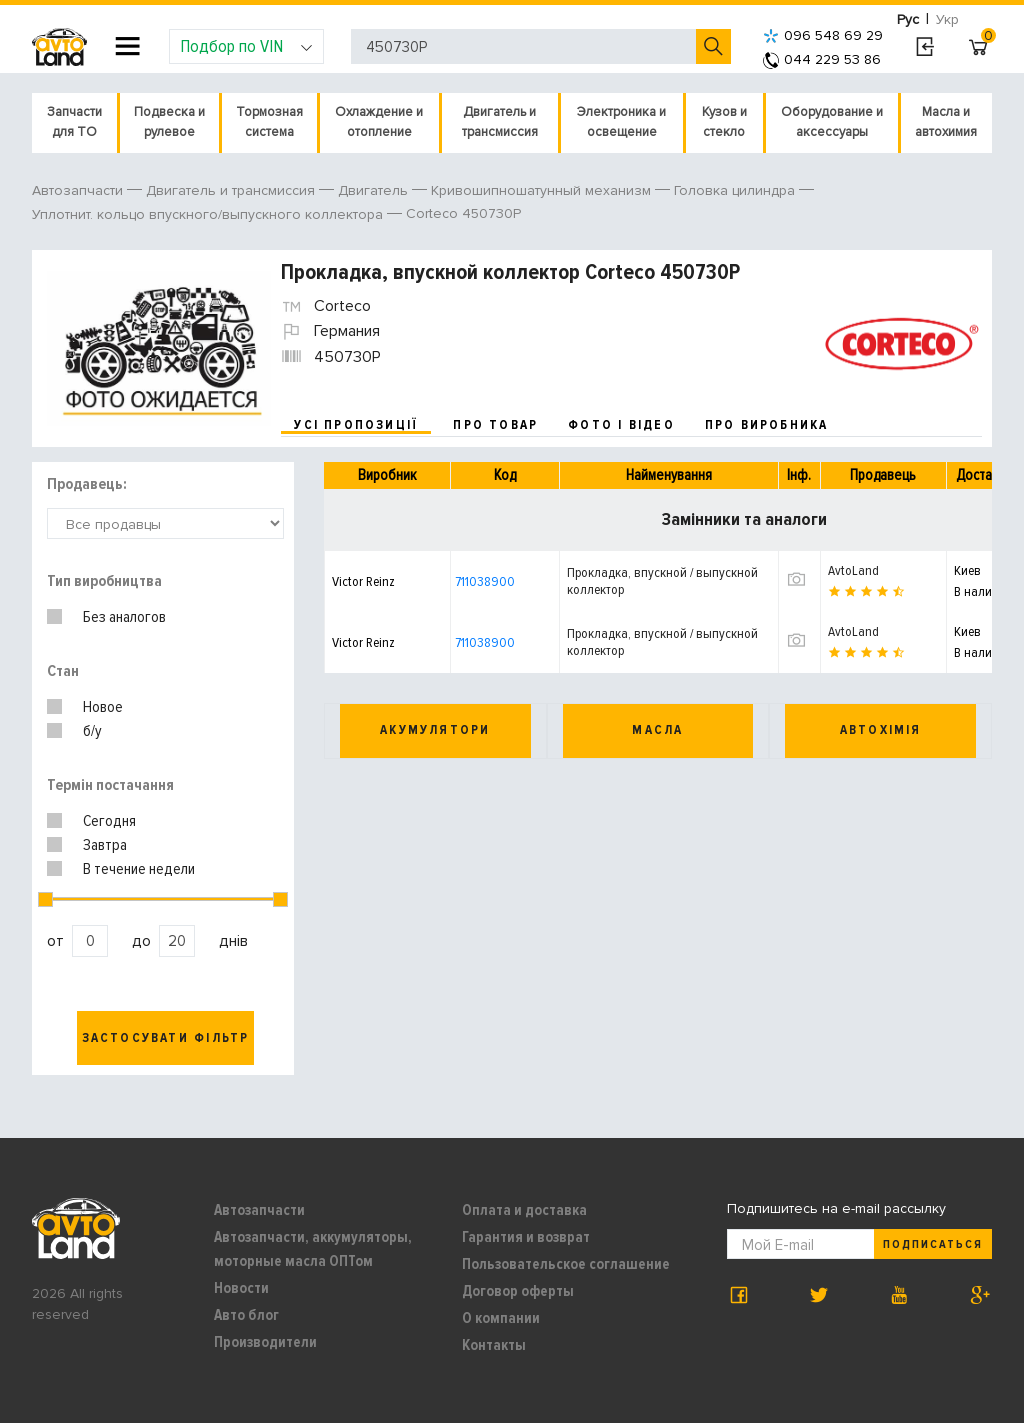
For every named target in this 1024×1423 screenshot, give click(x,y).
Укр (947, 19)
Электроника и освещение (621, 122)
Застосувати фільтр (166, 1038)
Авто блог (246, 1315)
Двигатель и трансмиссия (500, 122)
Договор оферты (518, 1291)
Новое (103, 707)
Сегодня (109, 821)
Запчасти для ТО (74, 122)
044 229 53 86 (822, 59)
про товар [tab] (495, 425)
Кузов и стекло (724, 122)
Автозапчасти (259, 1210)
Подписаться (933, 1244)
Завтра (105, 845)
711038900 (485, 581)
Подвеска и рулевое (169, 122)
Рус (908, 19)
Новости (241, 1288)
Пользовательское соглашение (566, 1264)
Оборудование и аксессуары (832, 122)
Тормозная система (269, 122)
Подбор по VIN (246, 46)
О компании (501, 1318)
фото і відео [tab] (621, 425)
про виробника (767, 425)
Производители (265, 1342)
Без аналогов (124, 617)
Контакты (494, 1345)
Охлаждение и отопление (379, 122)
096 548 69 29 (823, 35)
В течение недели (139, 869)
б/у (92, 731)
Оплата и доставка (524, 1210)
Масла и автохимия (946, 122)
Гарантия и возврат (526, 1237)
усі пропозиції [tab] (356, 425)
